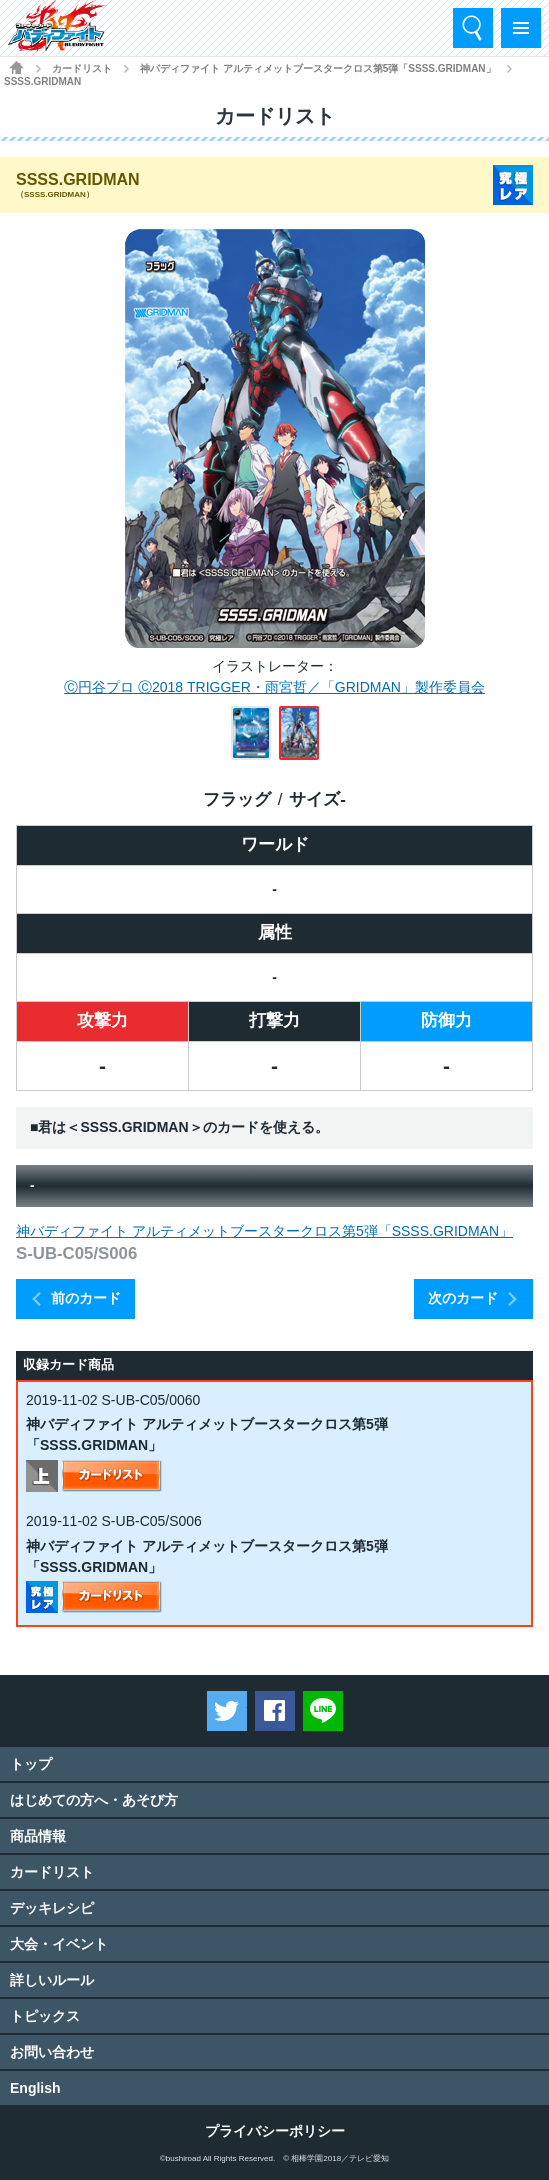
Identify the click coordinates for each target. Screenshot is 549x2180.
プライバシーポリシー (275, 2131)
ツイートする (227, 1711)
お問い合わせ (52, 2052)
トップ (31, 1764)
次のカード (463, 1298)
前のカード (86, 1298)
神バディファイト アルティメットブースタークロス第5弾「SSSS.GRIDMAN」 (318, 68)
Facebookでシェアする (275, 1711)
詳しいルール (52, 1980)
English (35, 2088)
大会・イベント (59, 1944)
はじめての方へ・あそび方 (94, 1800)
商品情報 (38, 1836)
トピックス (45, 2016)
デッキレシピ (52, 1908)
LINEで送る (323, 1711)
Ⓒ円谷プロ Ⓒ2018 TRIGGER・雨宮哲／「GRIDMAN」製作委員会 (274, 687)
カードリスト (82, 68)
